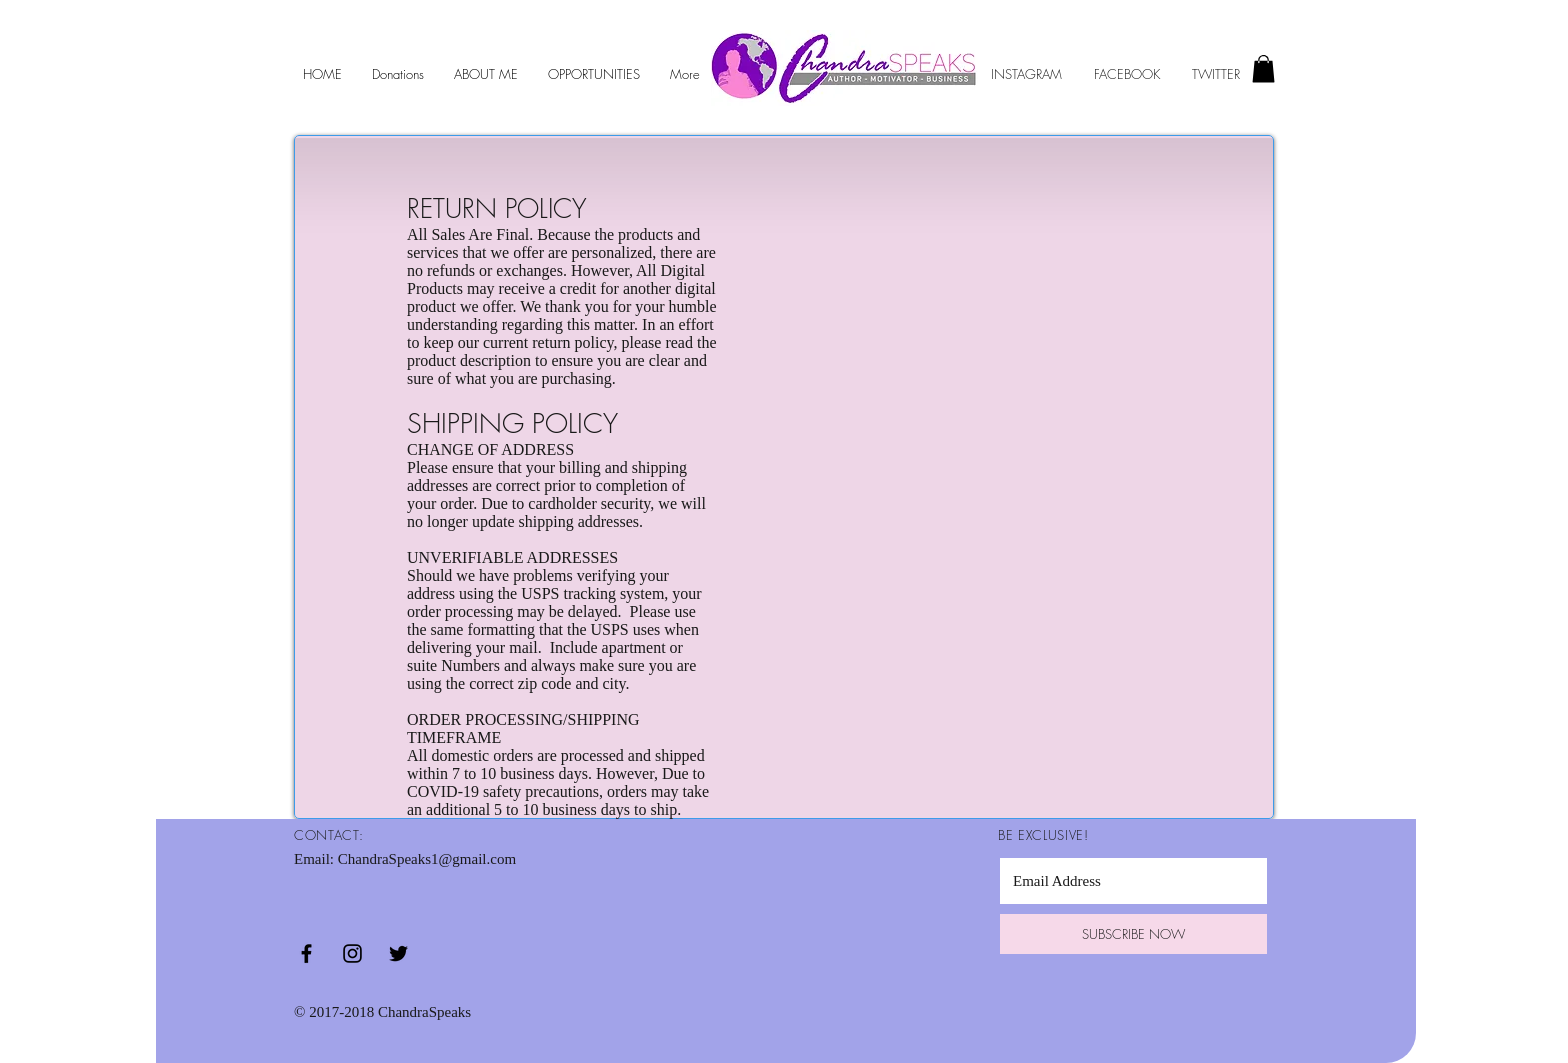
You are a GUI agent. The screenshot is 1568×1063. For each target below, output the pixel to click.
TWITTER (1214, 74)
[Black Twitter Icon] (398, 953)
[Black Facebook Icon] (306, 953)
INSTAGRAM (1026, 74)
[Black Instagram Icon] (352, 953)
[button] (1263, 68)
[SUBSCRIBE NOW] (1133, 934)
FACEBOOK (1129, 74)
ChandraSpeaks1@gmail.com (427, 859)
